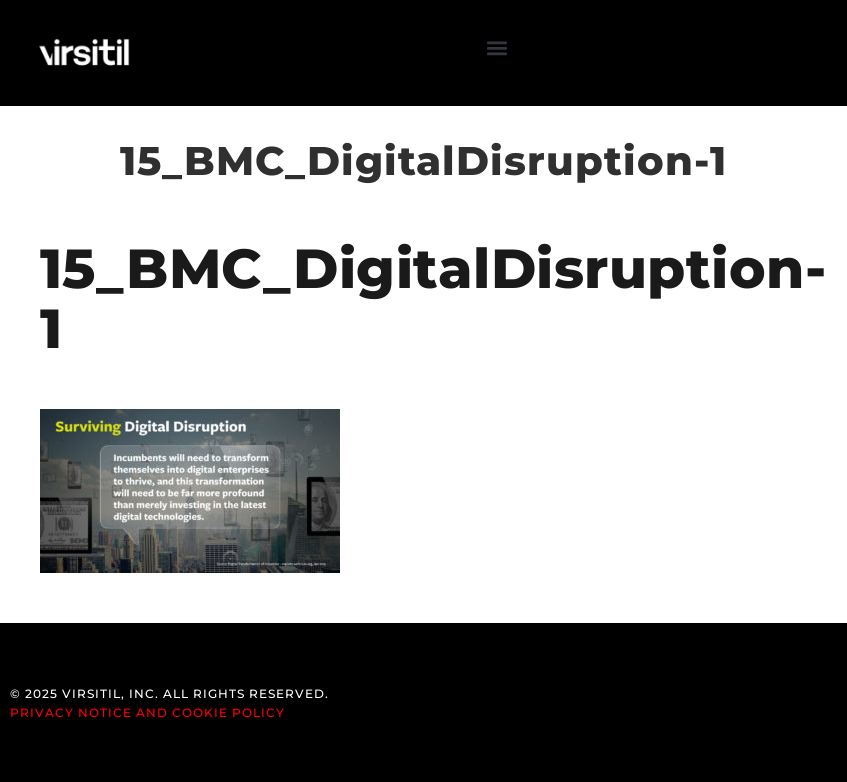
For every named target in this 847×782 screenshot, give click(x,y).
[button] (497, 48)
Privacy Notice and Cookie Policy (147, 712)
